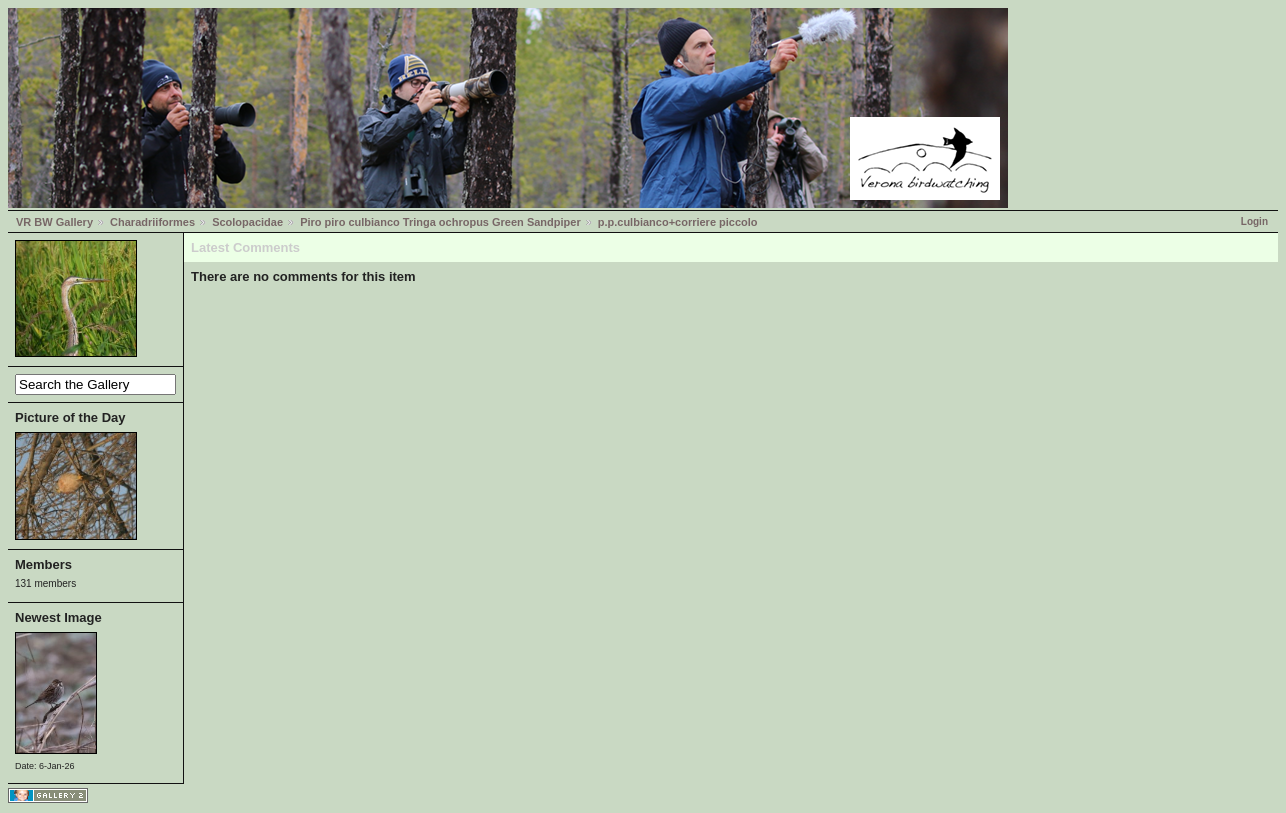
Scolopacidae (247, 222)
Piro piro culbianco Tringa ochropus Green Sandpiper (440, 222)
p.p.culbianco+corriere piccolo (678, 222)
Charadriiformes (152, 222)
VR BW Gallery (54, 222)
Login (1254, 221)
